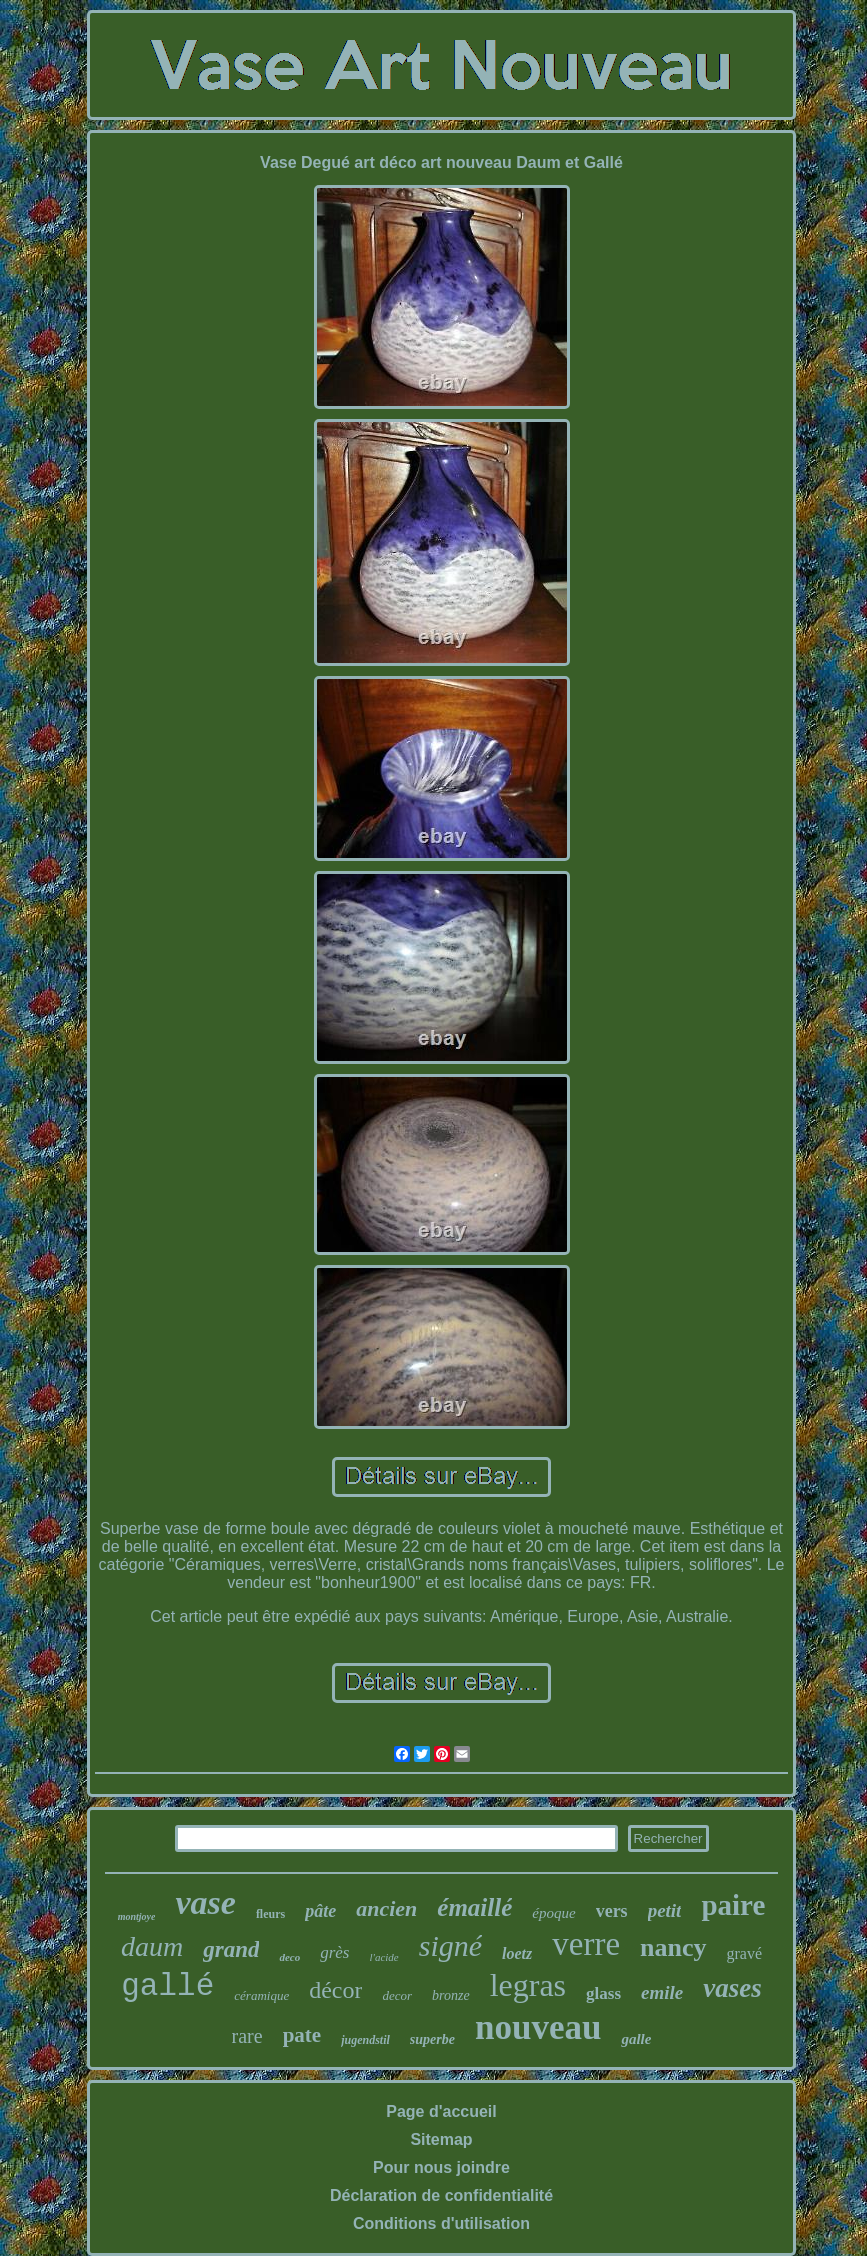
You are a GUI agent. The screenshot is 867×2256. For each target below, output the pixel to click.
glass (603, 1993)
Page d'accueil (441, 2111)
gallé (167, 1986)
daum (152, 1946)
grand (231, 1949)
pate (302, 2035)
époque (553, 1913)
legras (528, 1985)
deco (289, 1957)
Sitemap (441, 2139)
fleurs (270, 1914)
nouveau (538, 2027)
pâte (320, 1911)
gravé (745, 1953)
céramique (261, 1995)
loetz (517, 1953)
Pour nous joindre (441, 2167)
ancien (386, 1908)
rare (247, 2036)
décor (335, 1990)
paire (733, 1905)
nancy (673, 1947)
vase (205, 1902)
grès (334, 1952)
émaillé (474, 1907)
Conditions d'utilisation (441, 2223)
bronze (451, 1995)
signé (450, 1945)
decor (397, 1995)
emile (662, 1992)
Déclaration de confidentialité (441, 2195)
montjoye (137, 1916)
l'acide (383, 1957)
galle (636, 2039)
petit (665, 1910)
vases (732, 1988)
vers (612, 1911)
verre (586, 1944)
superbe (432, 2039)
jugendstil (365, 2040)
